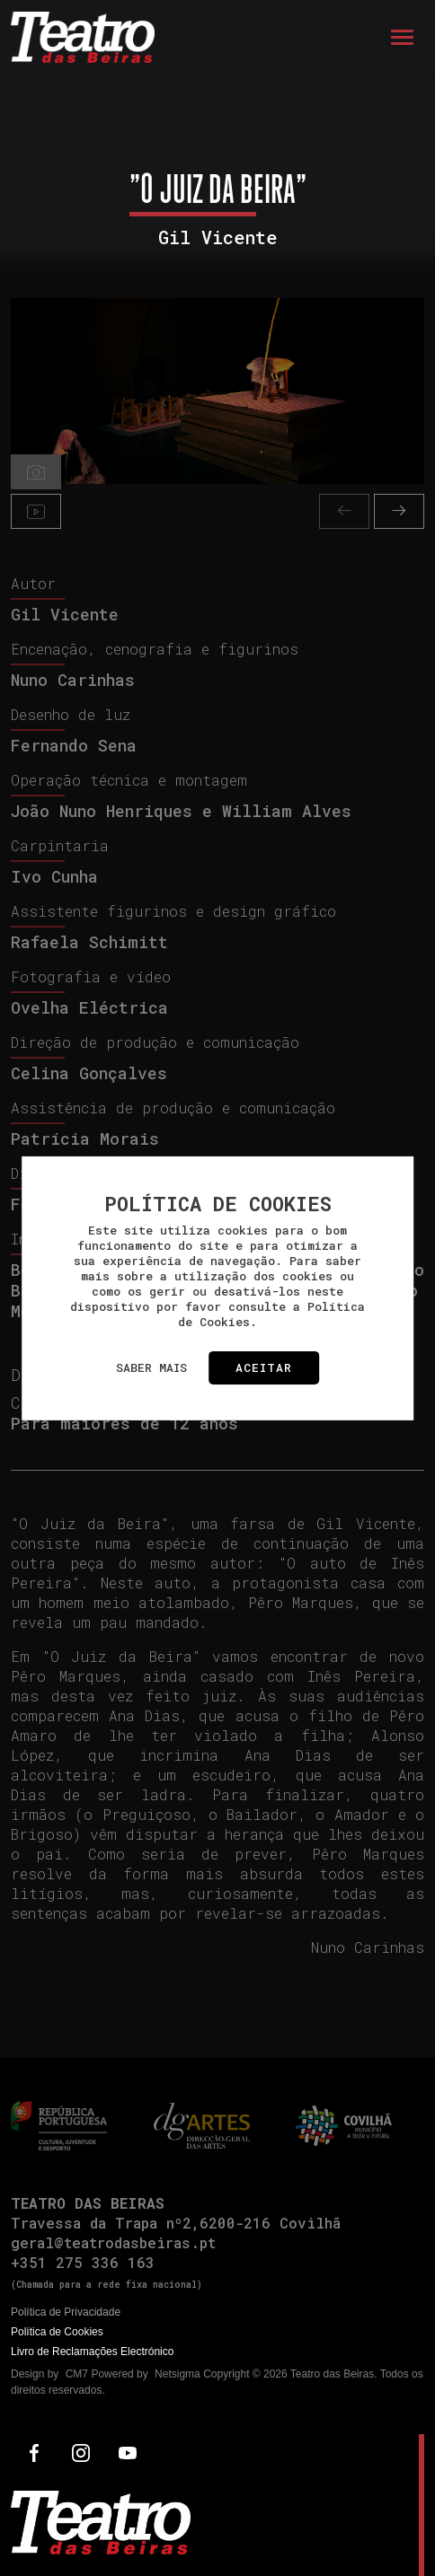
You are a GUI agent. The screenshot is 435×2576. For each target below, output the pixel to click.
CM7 (77, 2374)
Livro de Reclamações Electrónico (92, 2351)
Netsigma (177, 2374)
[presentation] (344, 511)
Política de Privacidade (65, 2312)
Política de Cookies (57, 2331)
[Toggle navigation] (402, 37)
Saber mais (151, 1367)
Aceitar (263, 1367)
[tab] (36, 471)
